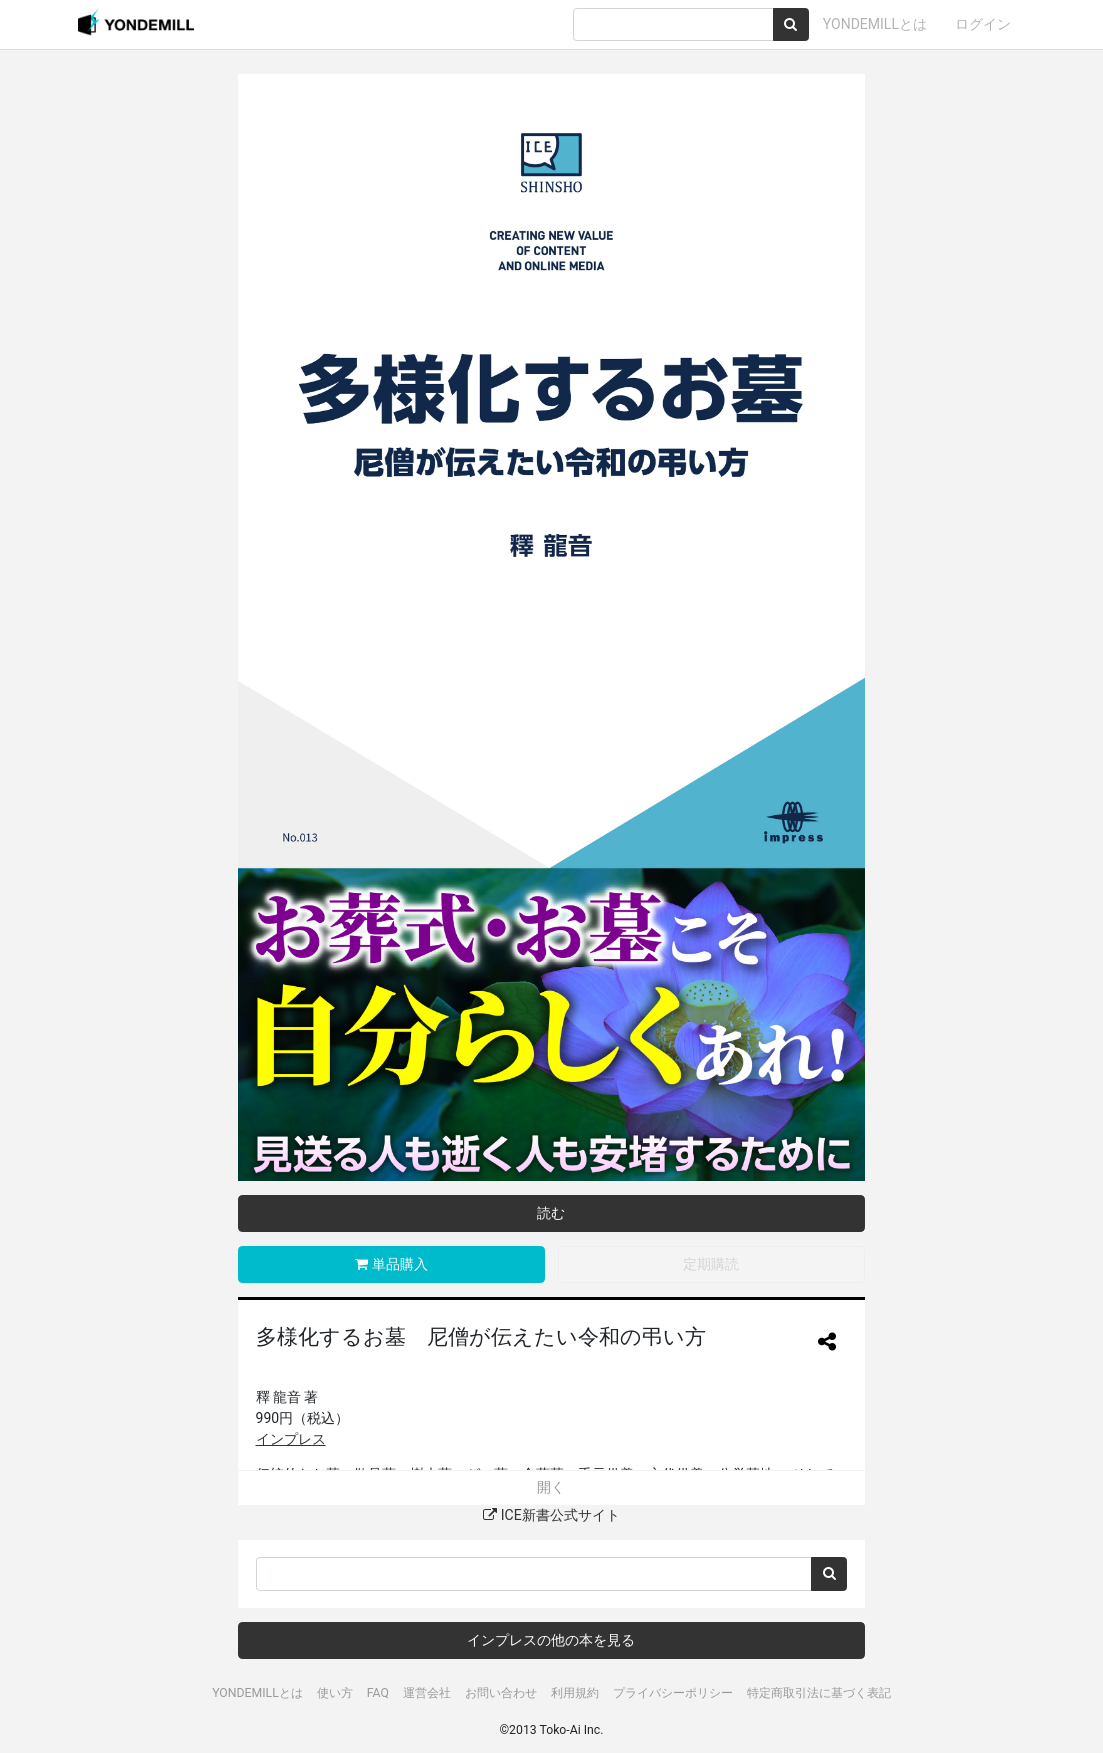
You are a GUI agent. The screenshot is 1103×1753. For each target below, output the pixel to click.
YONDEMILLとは (875, 24)
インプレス (291, 1439)
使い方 (335, 1693)
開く (551, 1487)
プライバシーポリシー (673, 1693)
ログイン (983, 24)
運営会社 (427, 1693)
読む (551, 1213)
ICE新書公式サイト (551, 1515)
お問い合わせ (501, 1693)
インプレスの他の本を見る (551, 1640)
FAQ (378, 1693)
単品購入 (391, 1264)
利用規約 (575, 1693)
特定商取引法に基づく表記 (819, 1693)
